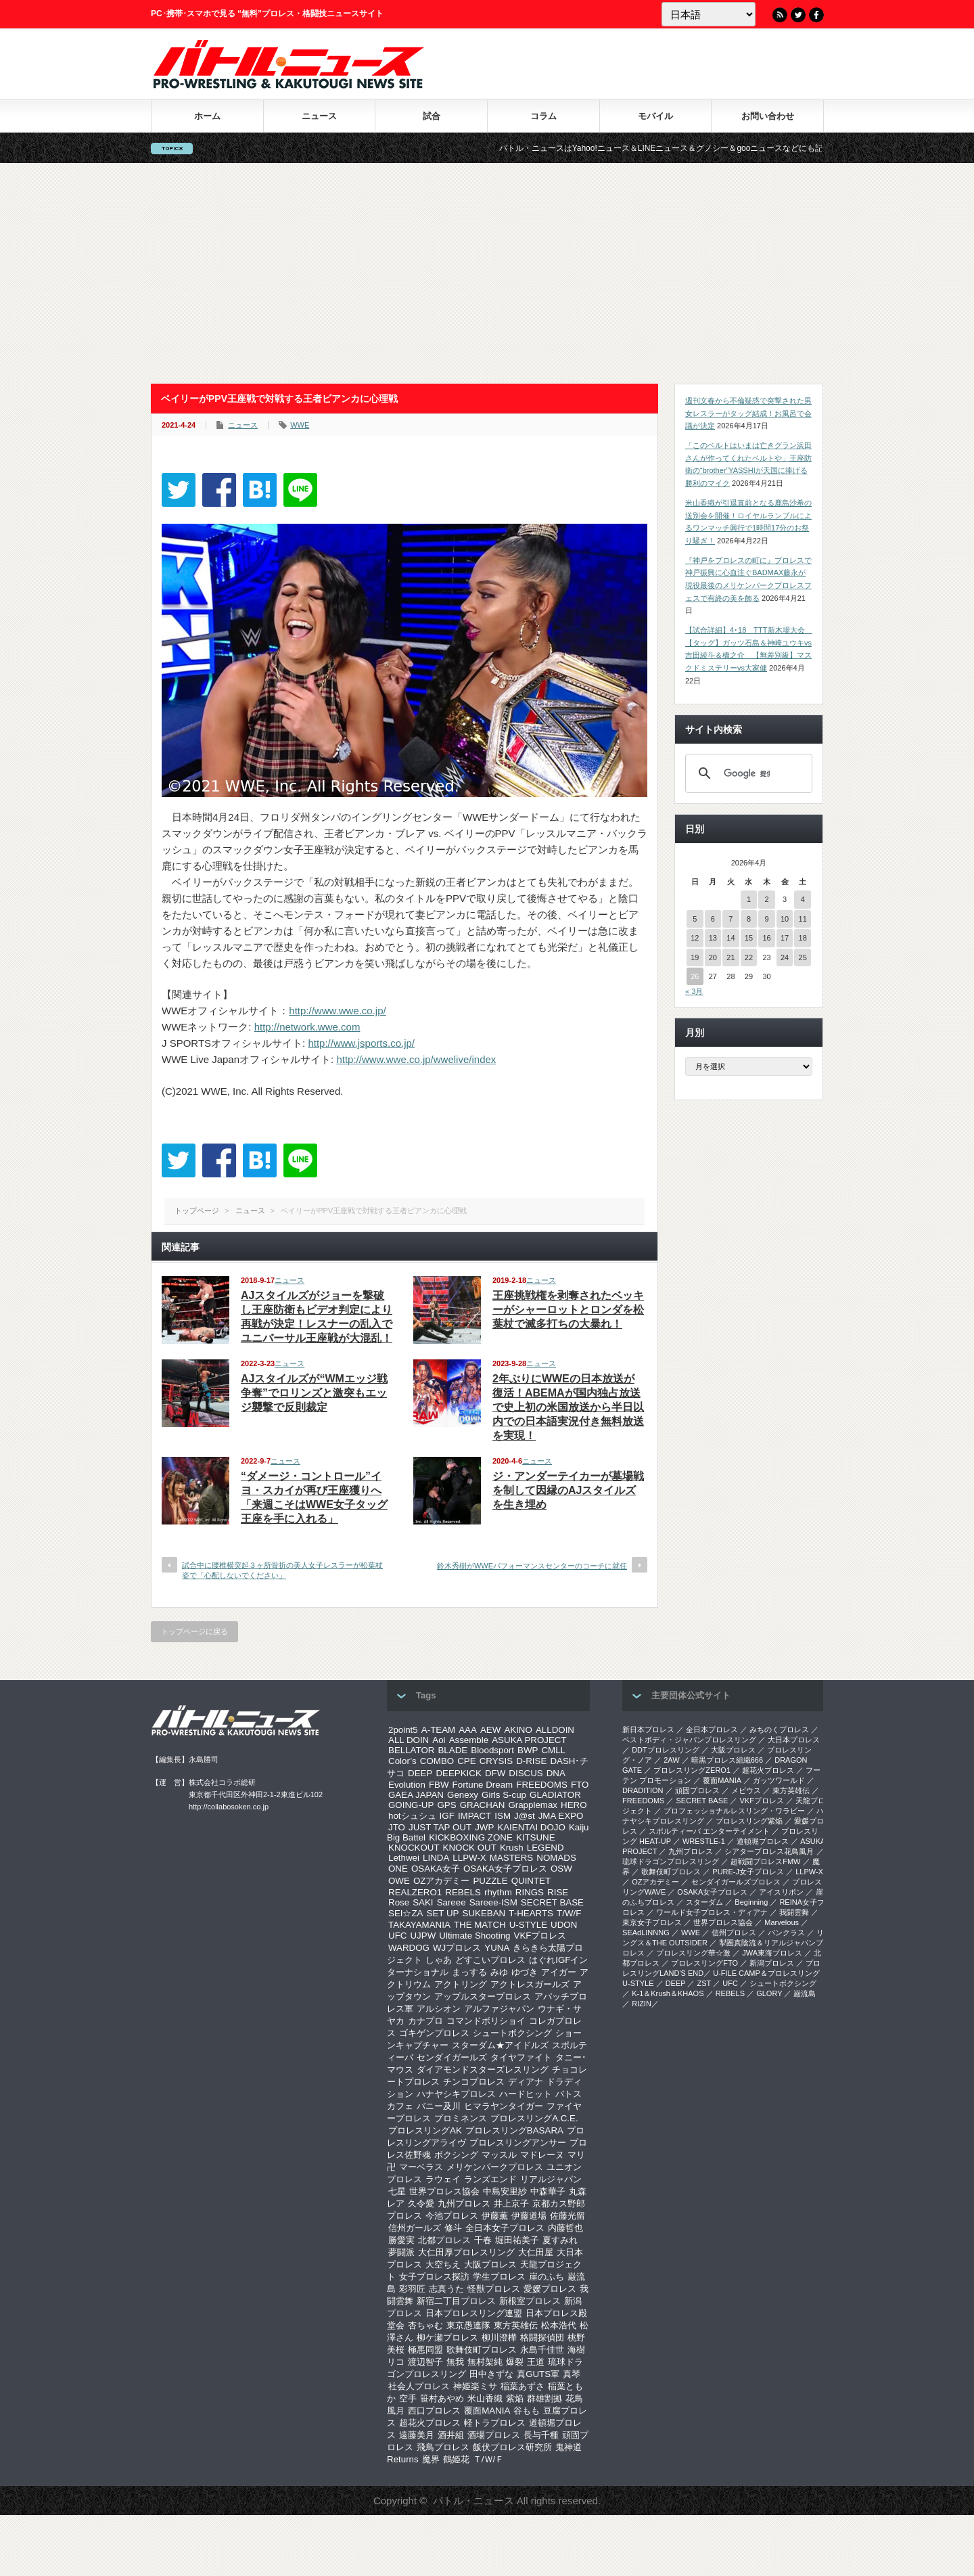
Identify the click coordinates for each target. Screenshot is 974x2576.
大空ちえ (443, 2264)
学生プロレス (499, 2277)
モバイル (655, 116)
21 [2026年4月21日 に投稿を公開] (730, 957)
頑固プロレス (697, 1790)
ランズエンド (490, 2179)
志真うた (446, 2289)
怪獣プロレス (493, 2289)
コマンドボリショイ (486, 2021)
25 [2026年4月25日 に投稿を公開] (803, 957)
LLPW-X (469, 1858)
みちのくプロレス (779, 1729)
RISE (557, 1892)
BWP (527, 1750)
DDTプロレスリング (665, 1750)
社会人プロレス (419, 2386)
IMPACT (474, 1816)
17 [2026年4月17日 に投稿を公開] (785, 938)
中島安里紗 (505, 2191)
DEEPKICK (458, 1773)
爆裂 (515, 2362)
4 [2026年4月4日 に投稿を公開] (803, 899)
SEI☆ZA (405, 1913)
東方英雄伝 (516, 2325)
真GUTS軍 (538, 2374)
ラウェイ (443, 2179)
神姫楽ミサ (475, 2386)
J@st (524, 1816)
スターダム (704, 1902)
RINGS (529, 1892)
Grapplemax (532, 1805)
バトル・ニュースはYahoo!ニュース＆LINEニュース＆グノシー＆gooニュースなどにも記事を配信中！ (724, 148)
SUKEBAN (484, 1913)
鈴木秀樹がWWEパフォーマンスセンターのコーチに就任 (532, 1566)
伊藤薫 (495, 2216)
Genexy (462, 1795)
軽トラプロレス (495, 2423)
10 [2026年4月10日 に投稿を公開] (785, 919)
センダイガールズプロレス (736, 1882)
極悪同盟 (425, 2350)
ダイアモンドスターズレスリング (483, 2069)
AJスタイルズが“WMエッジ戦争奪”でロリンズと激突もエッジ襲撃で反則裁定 (314, 1393)
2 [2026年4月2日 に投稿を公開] (766, 899)
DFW (495, 1773)
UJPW (423, 1935)
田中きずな (491, 2374)
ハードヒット (525, 2094)
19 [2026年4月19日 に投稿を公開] (695, 957)
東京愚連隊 (468, 2325)
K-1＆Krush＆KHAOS (667, 1993)
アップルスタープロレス (482, 1996)
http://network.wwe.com (307, 1027)
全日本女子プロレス (504, 2228)
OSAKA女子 (435, 1868)
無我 (455, 2362)
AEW (490, 1730)
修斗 (453, 2228)
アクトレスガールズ (530, 1984)
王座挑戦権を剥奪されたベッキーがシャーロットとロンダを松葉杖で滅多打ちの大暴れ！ (568, 1310)
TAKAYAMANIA (419, 1925)
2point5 (403, 1730)
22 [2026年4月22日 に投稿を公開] (749, 957)
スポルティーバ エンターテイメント (709, 1831)
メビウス (746, 1790)
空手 (408, 2398)
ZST (704, 1983)
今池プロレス (451, 2216)
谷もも (526, 2410)
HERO (574, 1805)
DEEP (420, 1773)
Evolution (406, 1785)
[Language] (709, 14)
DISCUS (525, 1773)
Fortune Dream (483, 1785)
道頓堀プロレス (763, 1841)
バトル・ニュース (473, 2500)
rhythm (498, 1892)
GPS (446, 1805)
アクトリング (460, 1984)
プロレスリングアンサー (517, 2143)
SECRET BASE (552, 1902)
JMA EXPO (561, 1816)
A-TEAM (438, 1730)
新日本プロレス (648, 1729)
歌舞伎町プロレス (481, 2350)
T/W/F (569, 1913)
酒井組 (451, 2435)
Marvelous (781, 1922)
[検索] (747, 773)
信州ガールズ (414, 2228)
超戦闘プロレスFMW (765, 1861)
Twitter (798, 15)
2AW (671, 1760)
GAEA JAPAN (416, 1795)
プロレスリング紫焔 (749, 1821)
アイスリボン (781, 1892)
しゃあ (438, 1960)
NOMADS (556, 1858)
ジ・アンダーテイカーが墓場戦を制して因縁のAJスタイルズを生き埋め (568, 1490)
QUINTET (531, 1881)
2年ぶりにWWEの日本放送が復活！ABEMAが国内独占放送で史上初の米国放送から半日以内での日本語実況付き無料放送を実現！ (568, 1407)
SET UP (443, 1913)
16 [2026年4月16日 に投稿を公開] (766, 938)
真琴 (571, 2374)
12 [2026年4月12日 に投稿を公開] (695, 938)
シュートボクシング (512, 2033)
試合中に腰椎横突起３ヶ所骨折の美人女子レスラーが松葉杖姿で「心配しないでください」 (282, 1570)
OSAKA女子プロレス (505, 1868)
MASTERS (511, 1858)
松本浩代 (558, 2325)
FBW (439, 1785)
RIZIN (641, 2003)
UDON (564, 1925)
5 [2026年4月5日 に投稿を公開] (695, 919)
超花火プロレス (430, 2423)
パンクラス (786, 1932)
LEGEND (545, 1848)
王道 (535, 2362)
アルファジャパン (499, 2009)
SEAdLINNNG (646, 1932)
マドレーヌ (542, 2155)
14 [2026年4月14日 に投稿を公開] (730, 938)
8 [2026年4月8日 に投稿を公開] (749, 919)
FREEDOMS (541, 1785)
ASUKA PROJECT (529, 1740)
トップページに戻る (194, 1631)
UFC (397, 1935)
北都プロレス (444, 2240)
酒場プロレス (493, 2435)
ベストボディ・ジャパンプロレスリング (689, 1740)
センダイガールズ (452, 2057)
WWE (299, 425)
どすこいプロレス (490, 1960)
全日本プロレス (712, 1729)
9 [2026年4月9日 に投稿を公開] (766, 919)
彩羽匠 (412, 2289)
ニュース (319, 116)
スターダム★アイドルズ (500, 2045)
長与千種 (541, 2435)
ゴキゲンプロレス (434, 2033)
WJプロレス (457, 1948)
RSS (780, 15)
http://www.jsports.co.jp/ (361, 1043)
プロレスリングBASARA (514, 2130)
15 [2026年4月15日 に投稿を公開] (749, 938)
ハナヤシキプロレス (456, 2094)
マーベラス (421, 2167)
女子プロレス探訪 (434, 2277)
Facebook (816, 15)
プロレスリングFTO (704, 1963)
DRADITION (643, 1790)
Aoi (438, 1740)
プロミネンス (460, 2118)
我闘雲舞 (794, 1912)
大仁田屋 (535, 2252)
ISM (502, 1816)
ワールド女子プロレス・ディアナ (712, 1912)
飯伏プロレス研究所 (512, 2447)
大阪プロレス (490, 2264)
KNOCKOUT (414, 1848)
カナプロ (425, 2021)
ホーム (207, 116)
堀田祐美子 (517, 2240)
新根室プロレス (530, 2301)
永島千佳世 (542, 2350)
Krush (512, 1848)
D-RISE (531, 1761)
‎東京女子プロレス (652, 1922)
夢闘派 (401, 2252)
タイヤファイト (521, 2057)
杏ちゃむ (425, 2325)
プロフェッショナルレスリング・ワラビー (734, 1811)
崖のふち (546, 2277)
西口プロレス (434, 2410)
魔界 (431, 2459)
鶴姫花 (456, 2459)
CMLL (553, 1750)
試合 (431, 116)
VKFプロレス (540, 1935)
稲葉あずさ (522, 2386)
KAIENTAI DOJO (531, 1827)
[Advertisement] (487, 273)
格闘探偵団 (542, 2337)
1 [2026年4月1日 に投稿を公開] (749, 899)
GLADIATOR (555, 1795)
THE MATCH (480, 1925)
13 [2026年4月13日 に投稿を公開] (713, 938)
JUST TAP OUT (440, 1827)
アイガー (558, 1972)
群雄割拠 (544, 2398)
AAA (468, 1730)
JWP (484, 1827)
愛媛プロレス (550, 2289)
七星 (397, 2191)
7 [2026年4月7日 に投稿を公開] (730, 919)
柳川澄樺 (499, 2337)
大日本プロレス (794, 1740)
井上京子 (511, 2203)
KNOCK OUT (469, 1848)
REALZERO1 (415, 1892)
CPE (466, 1761)
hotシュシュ (412, 1816)
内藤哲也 (565, 2228)
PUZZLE (490, 1881)
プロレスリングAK (425, 2130)
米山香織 (485, 2398)
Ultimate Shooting (474, 1935)
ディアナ (525, 2082)
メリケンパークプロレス (494, 2167)
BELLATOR (411, 1750)
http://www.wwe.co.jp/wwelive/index (416, 1059)
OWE (399, 1881)
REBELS (463, 1892)
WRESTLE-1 (703, 1841)
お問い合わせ (767, 116)
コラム (543, 116)
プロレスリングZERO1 (691, 1770)
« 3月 (694, 991)
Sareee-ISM (493, 1902)
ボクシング (456, 2155)
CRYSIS (496, 1761)
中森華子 (547, 2191)
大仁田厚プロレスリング (466, 2252)
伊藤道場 (529, 2216)
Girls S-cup (504, 1795)
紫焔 (515, 2398)
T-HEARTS (531, 1913)
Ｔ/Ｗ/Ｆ (488, 2459)
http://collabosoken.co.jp (229, 1807)
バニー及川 (439, 2106)
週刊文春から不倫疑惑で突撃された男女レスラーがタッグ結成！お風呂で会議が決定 (748, 413)
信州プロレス (734, 1932)
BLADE (452, 1750)
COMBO (437, 1761)
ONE (398, 1868)
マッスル (499, 2155)
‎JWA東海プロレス (772, 1953)
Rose (398, 1902)
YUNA (496, 1948)
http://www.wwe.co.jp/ (337, 1010)
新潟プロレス (771, 1963)
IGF (447, 1816)
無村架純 (485, 2362)
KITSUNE (535, 1837)
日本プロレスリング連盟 (473, 2313)
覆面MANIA (487, 2410)
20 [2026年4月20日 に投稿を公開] (713, 957)
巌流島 (804, 1993)
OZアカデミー (441, 1881)
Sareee (451, 1902)
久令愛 (421, 2203)
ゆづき (524, 1972)
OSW (561, 1868)
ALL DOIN (408, 1740)
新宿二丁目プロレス (456, 2301)
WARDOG (409, 1948)
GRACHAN (482, 1805)
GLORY (769, 1993)
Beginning (751, 1902)
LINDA (436, 1858)
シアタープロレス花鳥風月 (769, 1851)
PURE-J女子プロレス (748, 1872)
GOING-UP (411, 1805)
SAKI (423, 1902)
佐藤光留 (567, 2216)
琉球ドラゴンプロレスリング (670, 1861)
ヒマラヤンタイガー (503, 2106)
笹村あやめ (442, 2398)
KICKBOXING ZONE (471, 1837)
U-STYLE (528, 1925)
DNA (556, 1773)
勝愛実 (401, 2240)
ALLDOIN (555, 1730)
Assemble (469, 1740)
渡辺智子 (425, 2362)
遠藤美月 (416, 2435)
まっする (469, 1972)
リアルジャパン (551, 2179)
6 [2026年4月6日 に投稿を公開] (713, 919)
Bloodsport (492, 1750)
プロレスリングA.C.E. (534, 2118)
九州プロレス (464, 2203)
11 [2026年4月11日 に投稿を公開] (803, 919)
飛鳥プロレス (443, 2447)
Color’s (402, 1761)
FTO (579, 1785)
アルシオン (439, 2009)
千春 (483, 2240)
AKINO (518, 1730)
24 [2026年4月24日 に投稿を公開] (785, 957)
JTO (396, 1827)
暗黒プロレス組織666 (727, 1760)
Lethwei (403, 1858)
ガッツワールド (779, 1780)
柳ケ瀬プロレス (447, 2337)
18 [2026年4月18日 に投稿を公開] (803, 938)
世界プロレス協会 (444, 2191)
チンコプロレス (474, 2082)
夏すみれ (560, 2240)
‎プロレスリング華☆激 (693, 1953)
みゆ (499, 1972)
